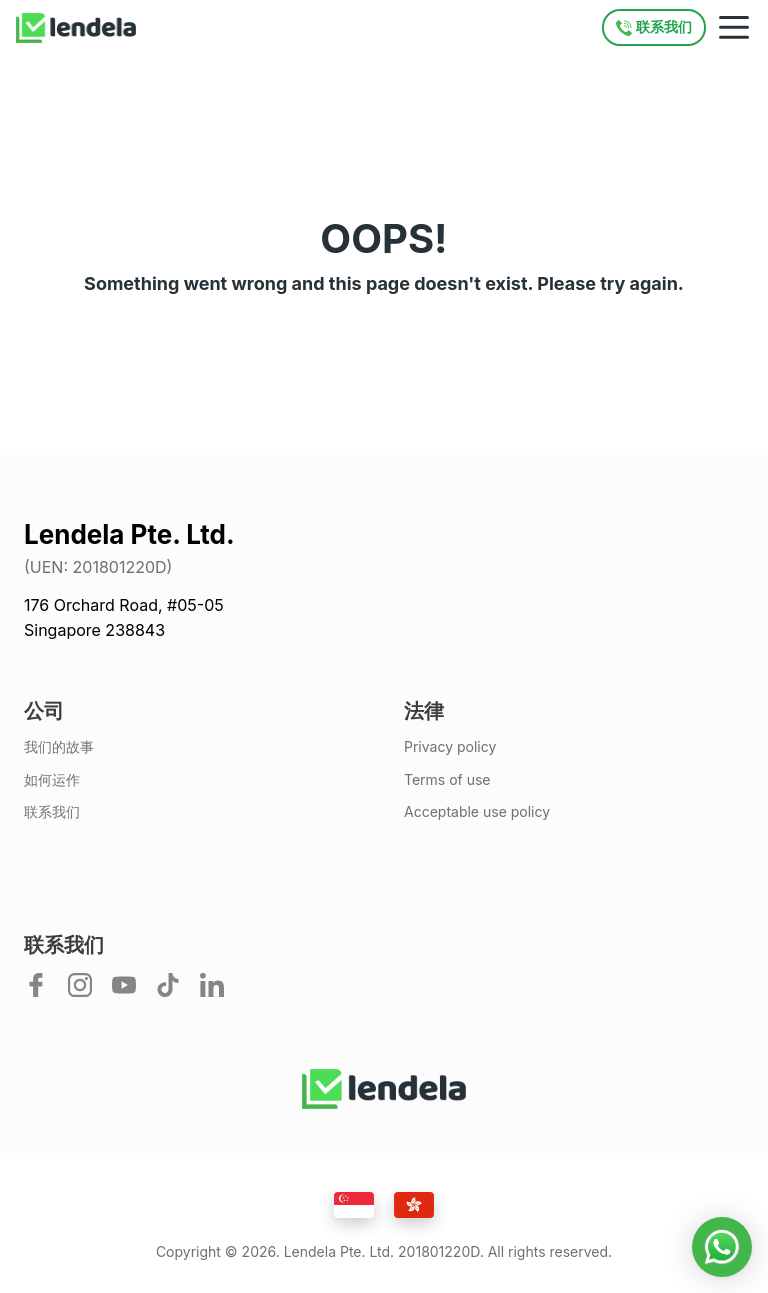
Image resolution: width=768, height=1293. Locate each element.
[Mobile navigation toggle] (734, 28)
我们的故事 (59, 747)
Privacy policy (450, 747)
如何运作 (52, 780)
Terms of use (447, 780)
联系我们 (52, 812)
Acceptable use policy (477, 812)
